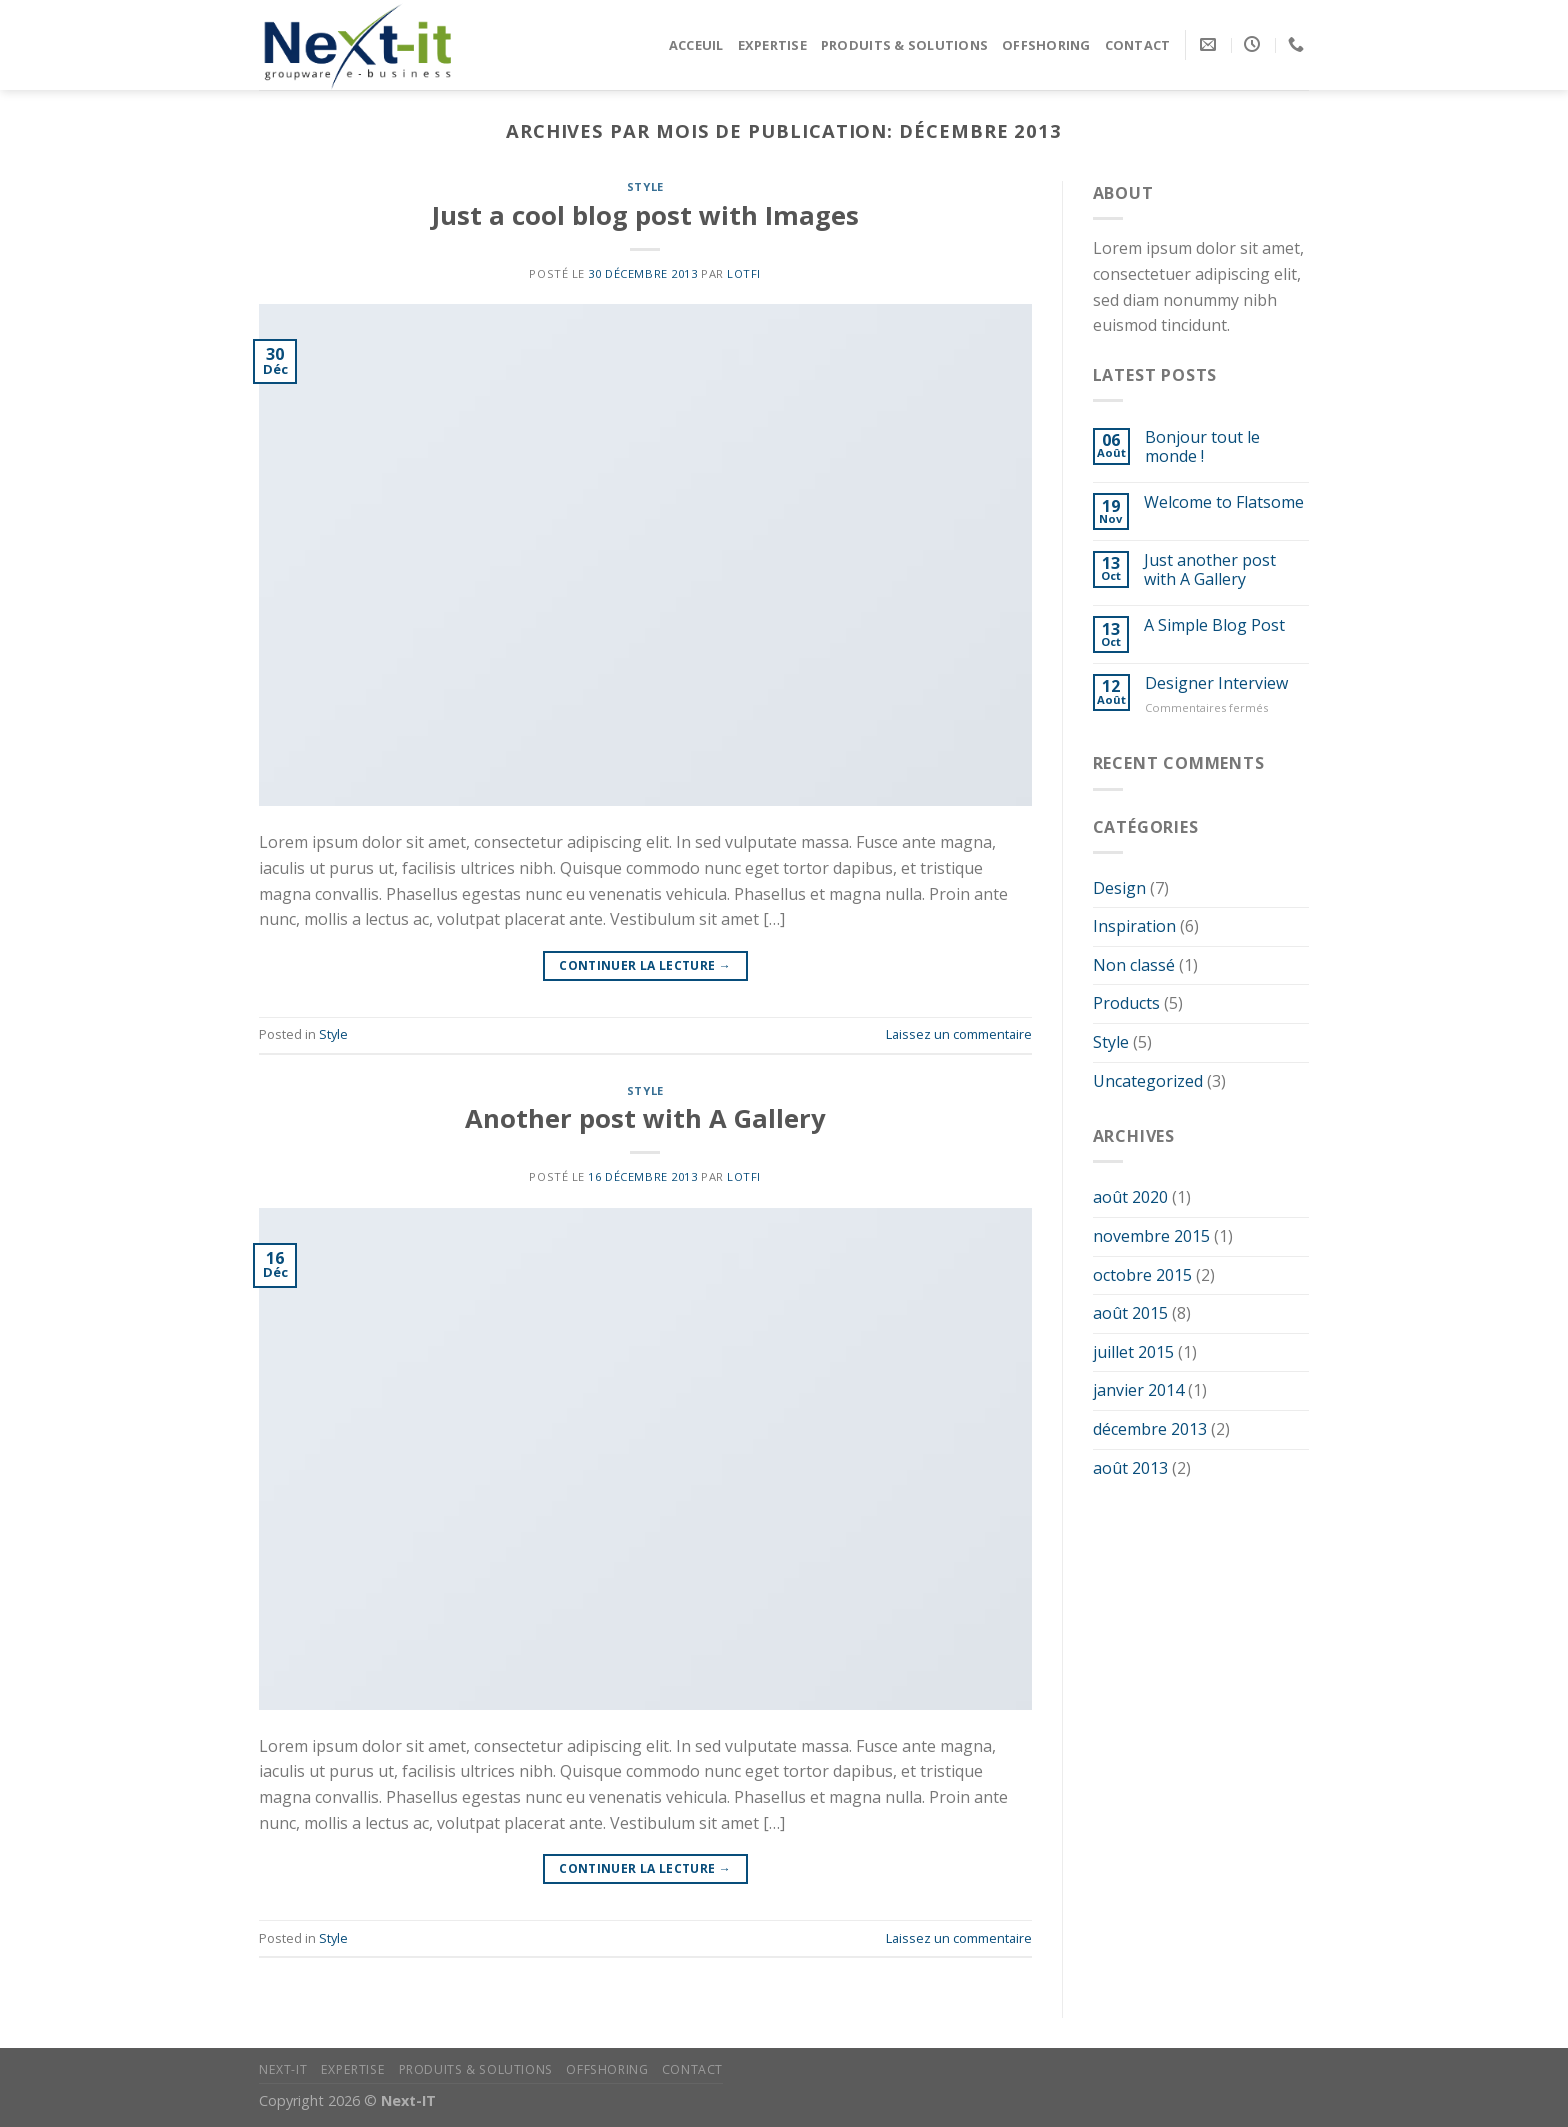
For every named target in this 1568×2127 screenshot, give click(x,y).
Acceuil (696, 45)
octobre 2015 (1142, 1275)
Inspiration (1134, 926)
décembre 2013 (1150, 1429)
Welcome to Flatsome (1224, 502)
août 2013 (1130, 1468)
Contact (1138, 45)
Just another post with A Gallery (1210, 570)
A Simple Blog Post (1214, 625)
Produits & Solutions (904, 45)
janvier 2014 (1138, 1390)
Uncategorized (1148, 1081)
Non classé (1134, 965)
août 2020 (1130, 1197)
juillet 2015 (1133, 1352)
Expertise (772, 45)
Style (645, 186)
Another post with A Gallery (645, 1118)
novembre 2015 (1151, 1236)
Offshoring (1046, 45)
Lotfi (744, 273)
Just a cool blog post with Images (645, 215)
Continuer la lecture (645, 965)
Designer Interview (1216, 683)
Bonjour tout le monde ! (1202, 447)
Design (1119, 888)
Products (1126, 1003)
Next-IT (283, 2069)
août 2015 (1130, 1313)
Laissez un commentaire (959, 1034)
